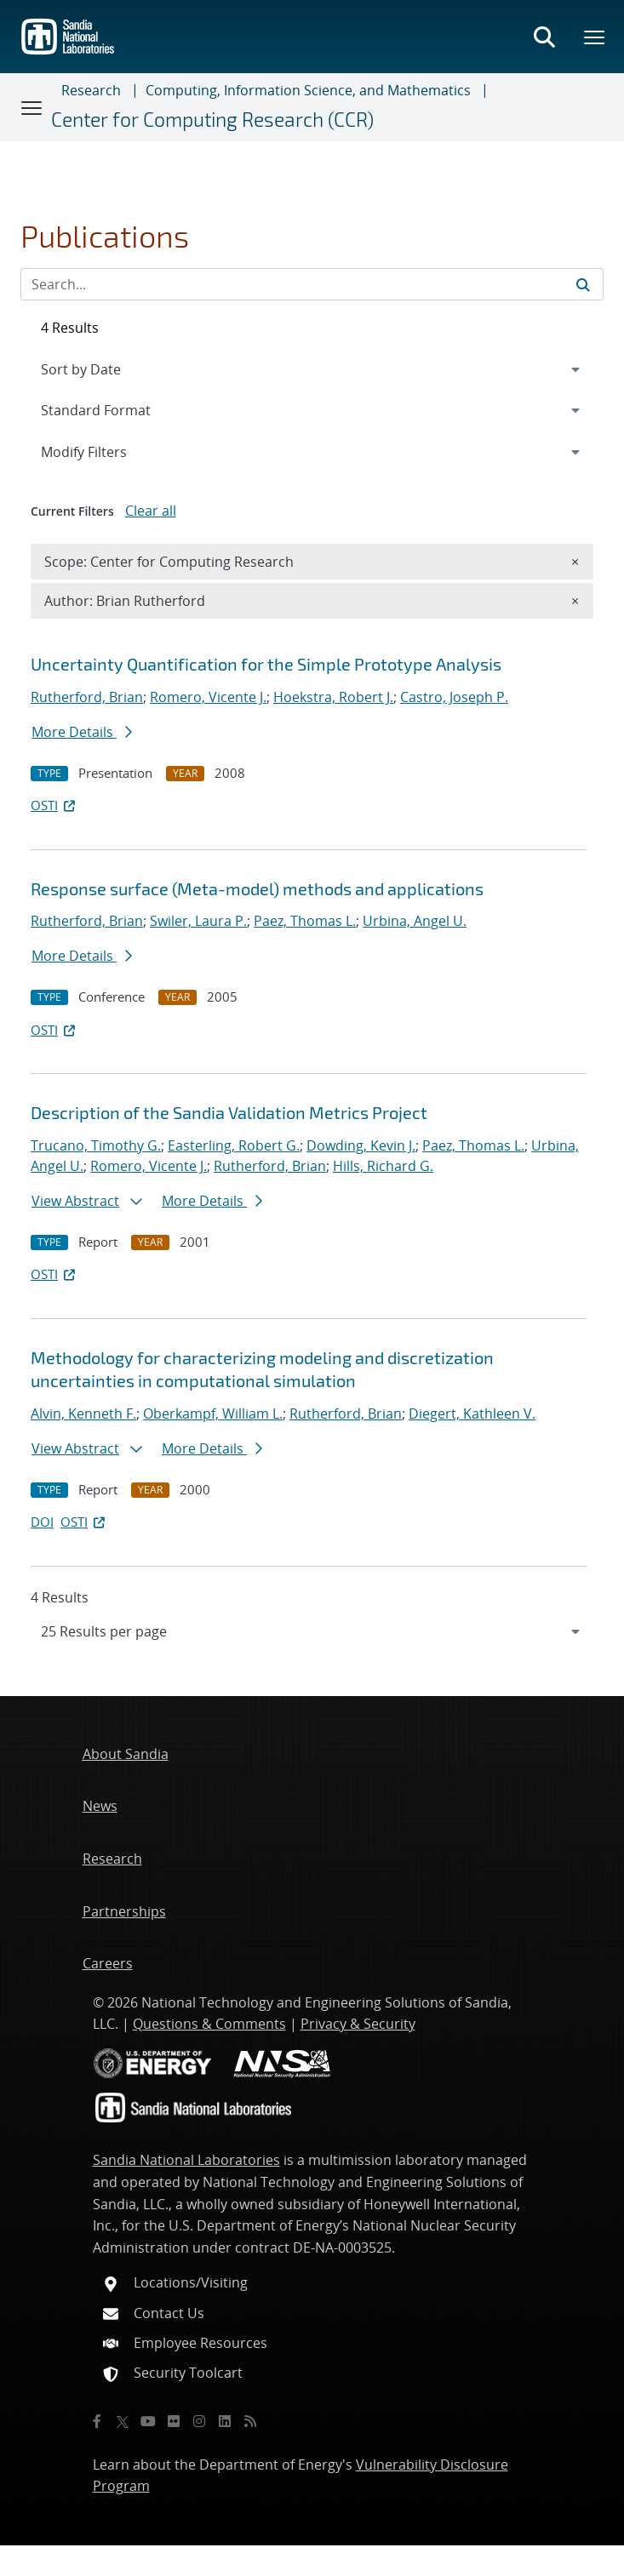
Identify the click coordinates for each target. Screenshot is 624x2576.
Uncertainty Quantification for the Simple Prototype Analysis (266, 664)
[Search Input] (312, 284)
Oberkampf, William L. (213, 1413)
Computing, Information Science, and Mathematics (308, 90)
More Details (81, 732)
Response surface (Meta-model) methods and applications (257, 888)
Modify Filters (106, 451)
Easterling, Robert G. (234, 1145)
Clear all (150, 510)
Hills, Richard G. (383, 1166)
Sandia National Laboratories (186, 2159)
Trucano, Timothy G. (96, 1145)
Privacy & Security (358, 2023)
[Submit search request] (583, 284)
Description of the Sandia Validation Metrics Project (229, 1112)
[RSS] (250, 2421)
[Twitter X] (122, 2421)
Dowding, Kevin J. (360, 1145)
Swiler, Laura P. (198, 920)
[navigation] (312, 1631)
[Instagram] (199, 2421)
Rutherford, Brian (87, 697)
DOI (42, 1521)
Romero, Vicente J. (208, 697)
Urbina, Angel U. (415, 920)
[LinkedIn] (225, 2421)
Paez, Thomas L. (305, 920)
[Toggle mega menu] (595, 36)
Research (91, 90)
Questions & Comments (209, 2023)
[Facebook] (97, 2421)
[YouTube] (148, 2421)
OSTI (54, 805)
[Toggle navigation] (32, 107)
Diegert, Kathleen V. (472, 1413)
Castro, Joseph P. (454, 697)
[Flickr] (173, 2421)
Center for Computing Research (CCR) (212, 119)
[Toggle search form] (544, 36)
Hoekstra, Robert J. (333, 697)
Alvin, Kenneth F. (83, 1413)
